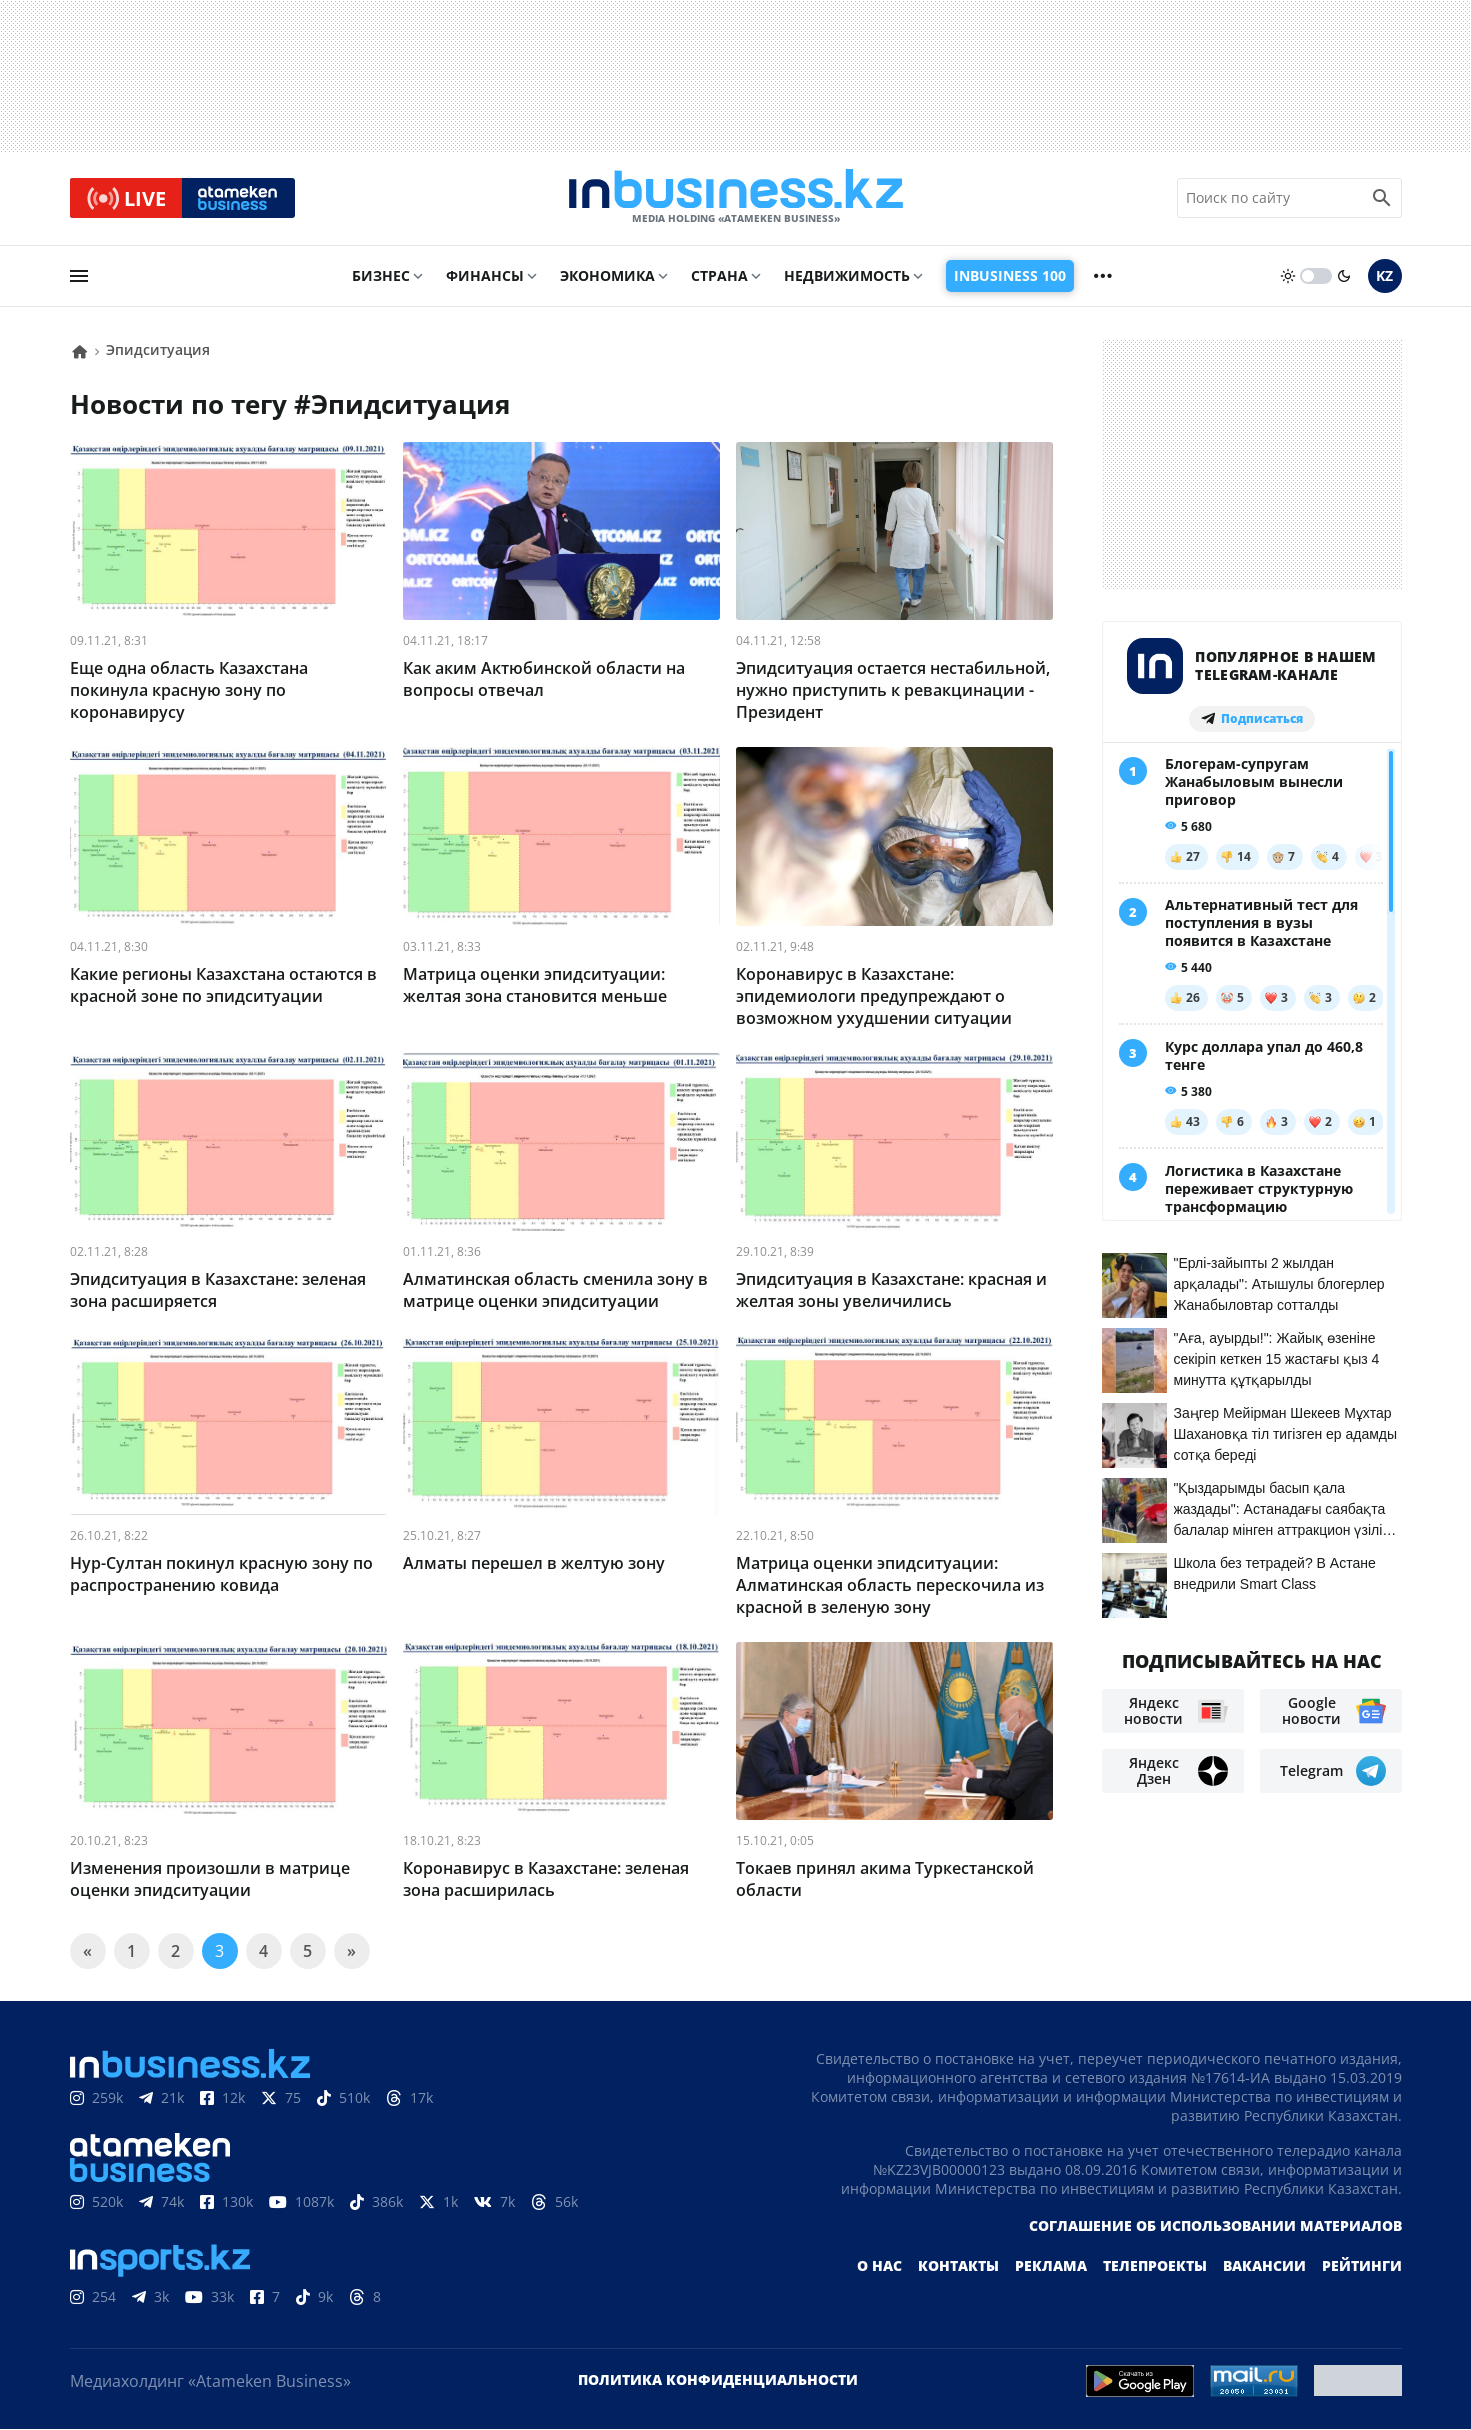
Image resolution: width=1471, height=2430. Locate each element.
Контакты (958, 2266)
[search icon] (1382, 199)
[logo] (736, 199)
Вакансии (1264, 2266)
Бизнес (381, 276)
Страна (719, 276)
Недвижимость (847, 276)
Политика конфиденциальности (718, 2380)
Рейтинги (1362, 2266)
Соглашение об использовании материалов (1215, 2226)
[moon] (1344, 277)
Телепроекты (1155, 2266)
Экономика (607, 276)
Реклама (1051, 2266)
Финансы (485, 276)
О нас (879, 2266)
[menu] (79, 277)
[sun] (1288, 277)
